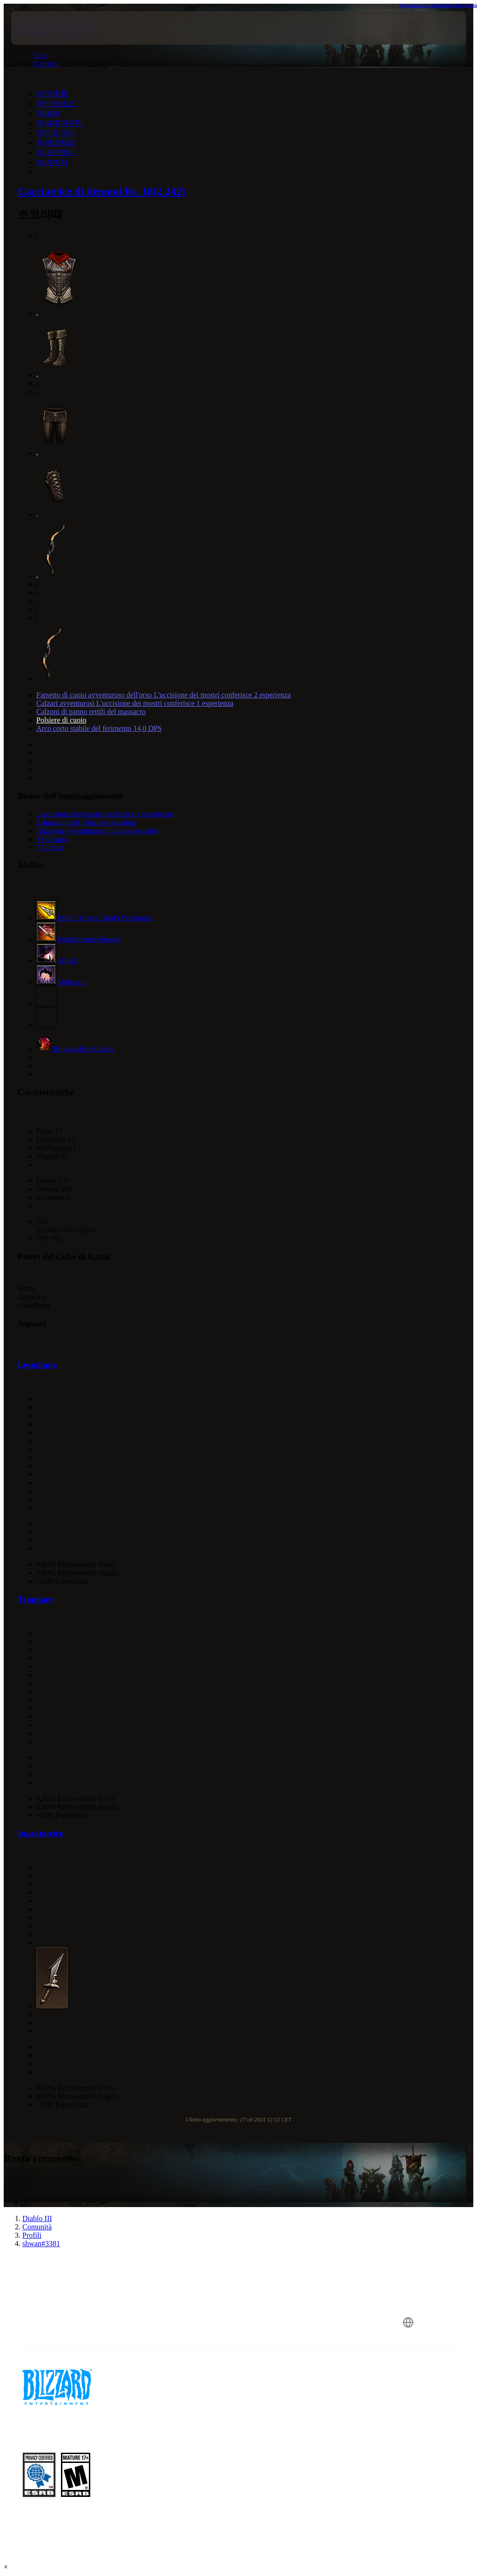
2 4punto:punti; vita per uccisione (86, 822)
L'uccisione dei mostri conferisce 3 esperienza (105, 814)
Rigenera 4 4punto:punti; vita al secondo (96, 831)
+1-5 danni (52, 839)
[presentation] (39, 28)
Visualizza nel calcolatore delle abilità (438, 5)
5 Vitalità (50, 847)
